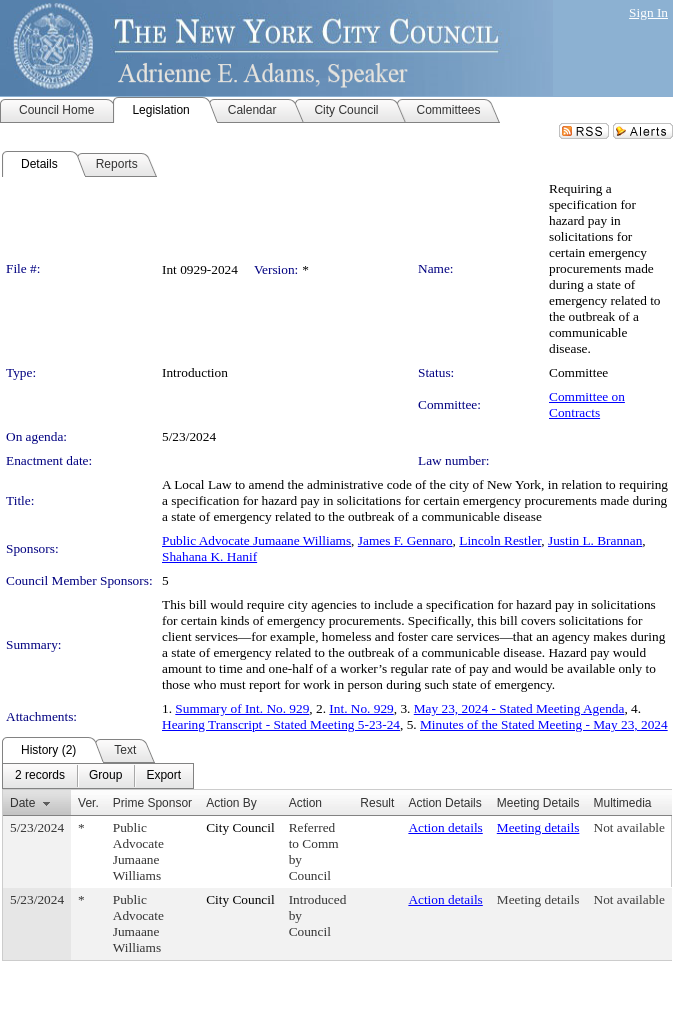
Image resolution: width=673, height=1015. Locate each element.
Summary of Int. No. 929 (242, 708)
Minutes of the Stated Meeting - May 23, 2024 (544, 724)
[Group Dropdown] (105, 776)
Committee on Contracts (587, 404)
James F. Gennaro (405, 540)
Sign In (648, 12)
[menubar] (98, 776)
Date (22, 803)
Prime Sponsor (152, 803)
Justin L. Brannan (595, 540)
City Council (240, 827)
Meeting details (538, 827)
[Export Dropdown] (163, 776)
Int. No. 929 (361, 708)
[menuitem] (40, 776)
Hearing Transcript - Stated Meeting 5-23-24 (281, 724)
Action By (231, 803)
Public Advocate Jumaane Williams (256, 540)
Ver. (88, 803)
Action (305, 803)
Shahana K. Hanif (209, 556)
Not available (629, 827)
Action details (445, 827)
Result (377, 803)
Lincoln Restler (500, 540)
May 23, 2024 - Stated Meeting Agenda (519, 708)
